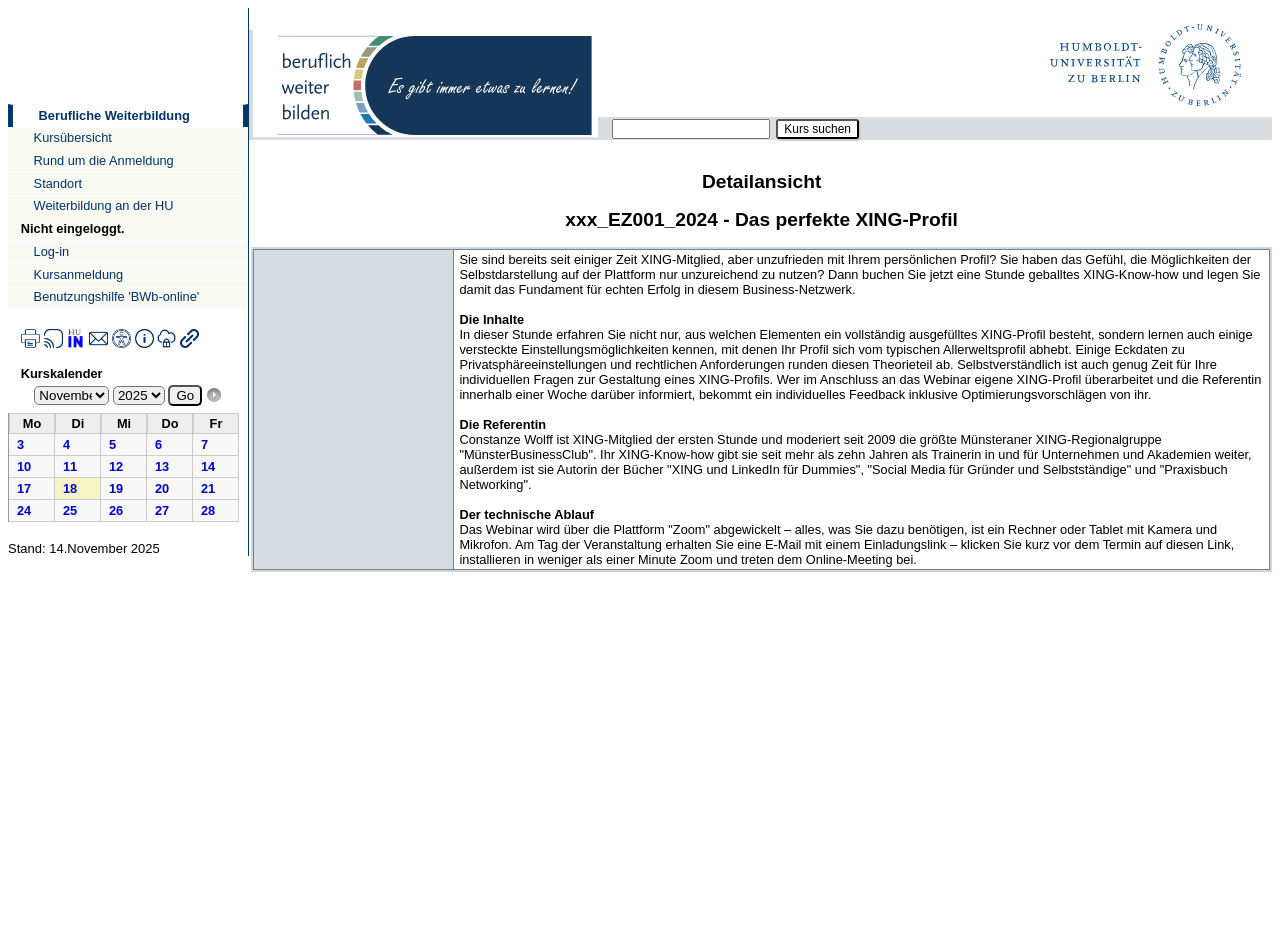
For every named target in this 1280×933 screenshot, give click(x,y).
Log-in (52, 251)
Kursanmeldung (79, 274)
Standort (58, 183)
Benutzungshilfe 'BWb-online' (117, 296)
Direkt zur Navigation (7, 7)
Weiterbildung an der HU (104, 205)
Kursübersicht (73, 137)
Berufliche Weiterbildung (114, 115)
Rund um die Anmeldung (104, 160)
